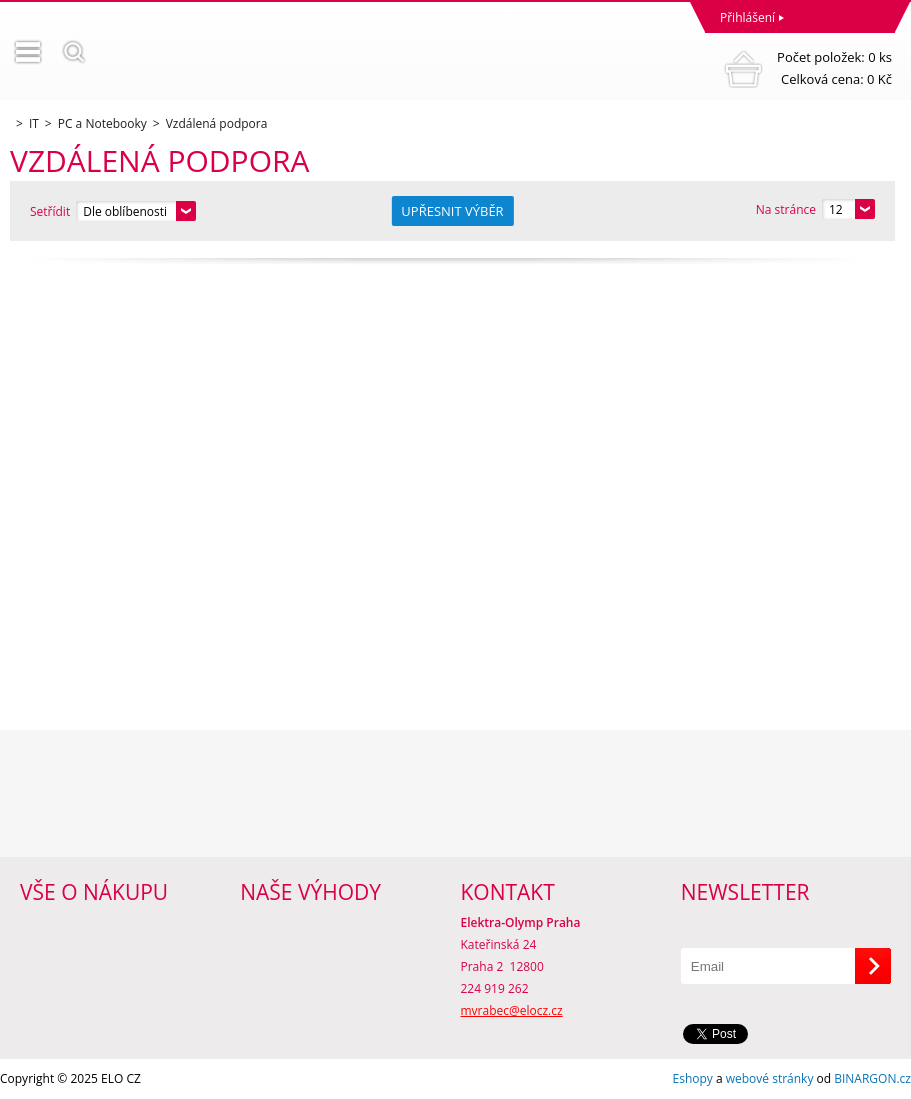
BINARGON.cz (872, 1078)
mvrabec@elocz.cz (512, 1010)
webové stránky (770, 1078)
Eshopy (693, 1078)
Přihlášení (747, 17)
